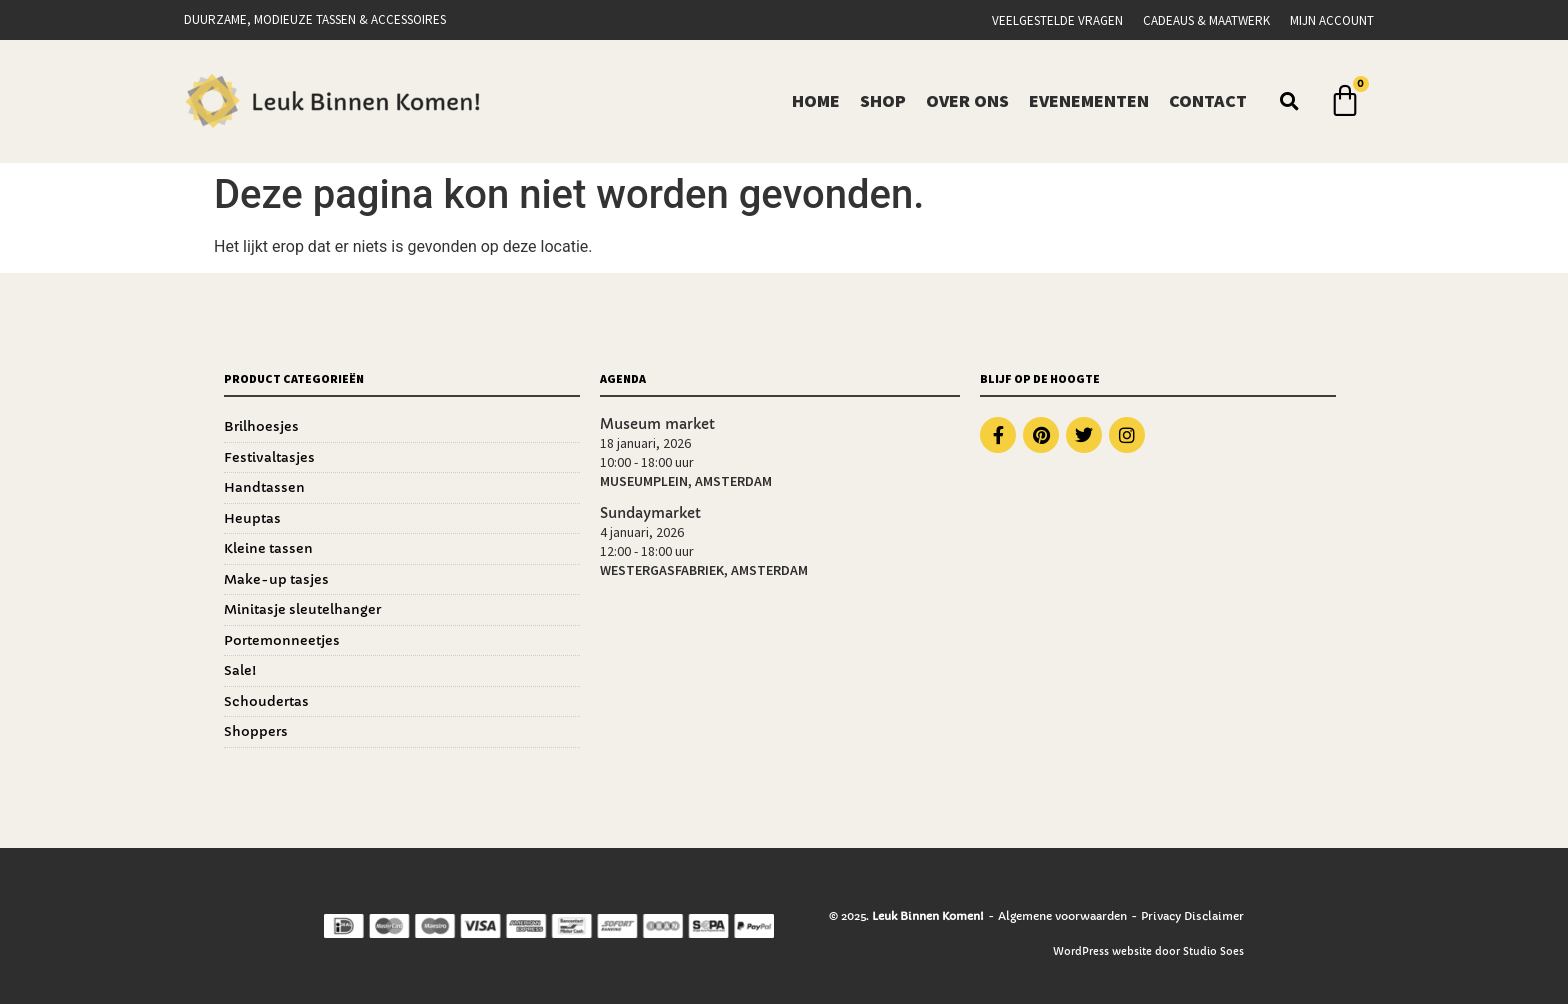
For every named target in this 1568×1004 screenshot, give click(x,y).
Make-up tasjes (276, 579)
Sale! (240, 670)
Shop (883, 101)
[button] (1290, 101)
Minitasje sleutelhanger (302, 609)
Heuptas (252, 518)
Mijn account (1332, 20)
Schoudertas (266, 701)
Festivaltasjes (269, 457)
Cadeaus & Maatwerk (1206, 20)
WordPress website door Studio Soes (1148, 951)
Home (816, 101)
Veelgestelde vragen (1057, 20)
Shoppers (256, 731)
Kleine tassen (268, 548)
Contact (1208, 101)
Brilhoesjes (261, 426)
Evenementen (1089, 101)
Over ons (967, 101)
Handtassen (264, 487)
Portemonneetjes (282, 640)
